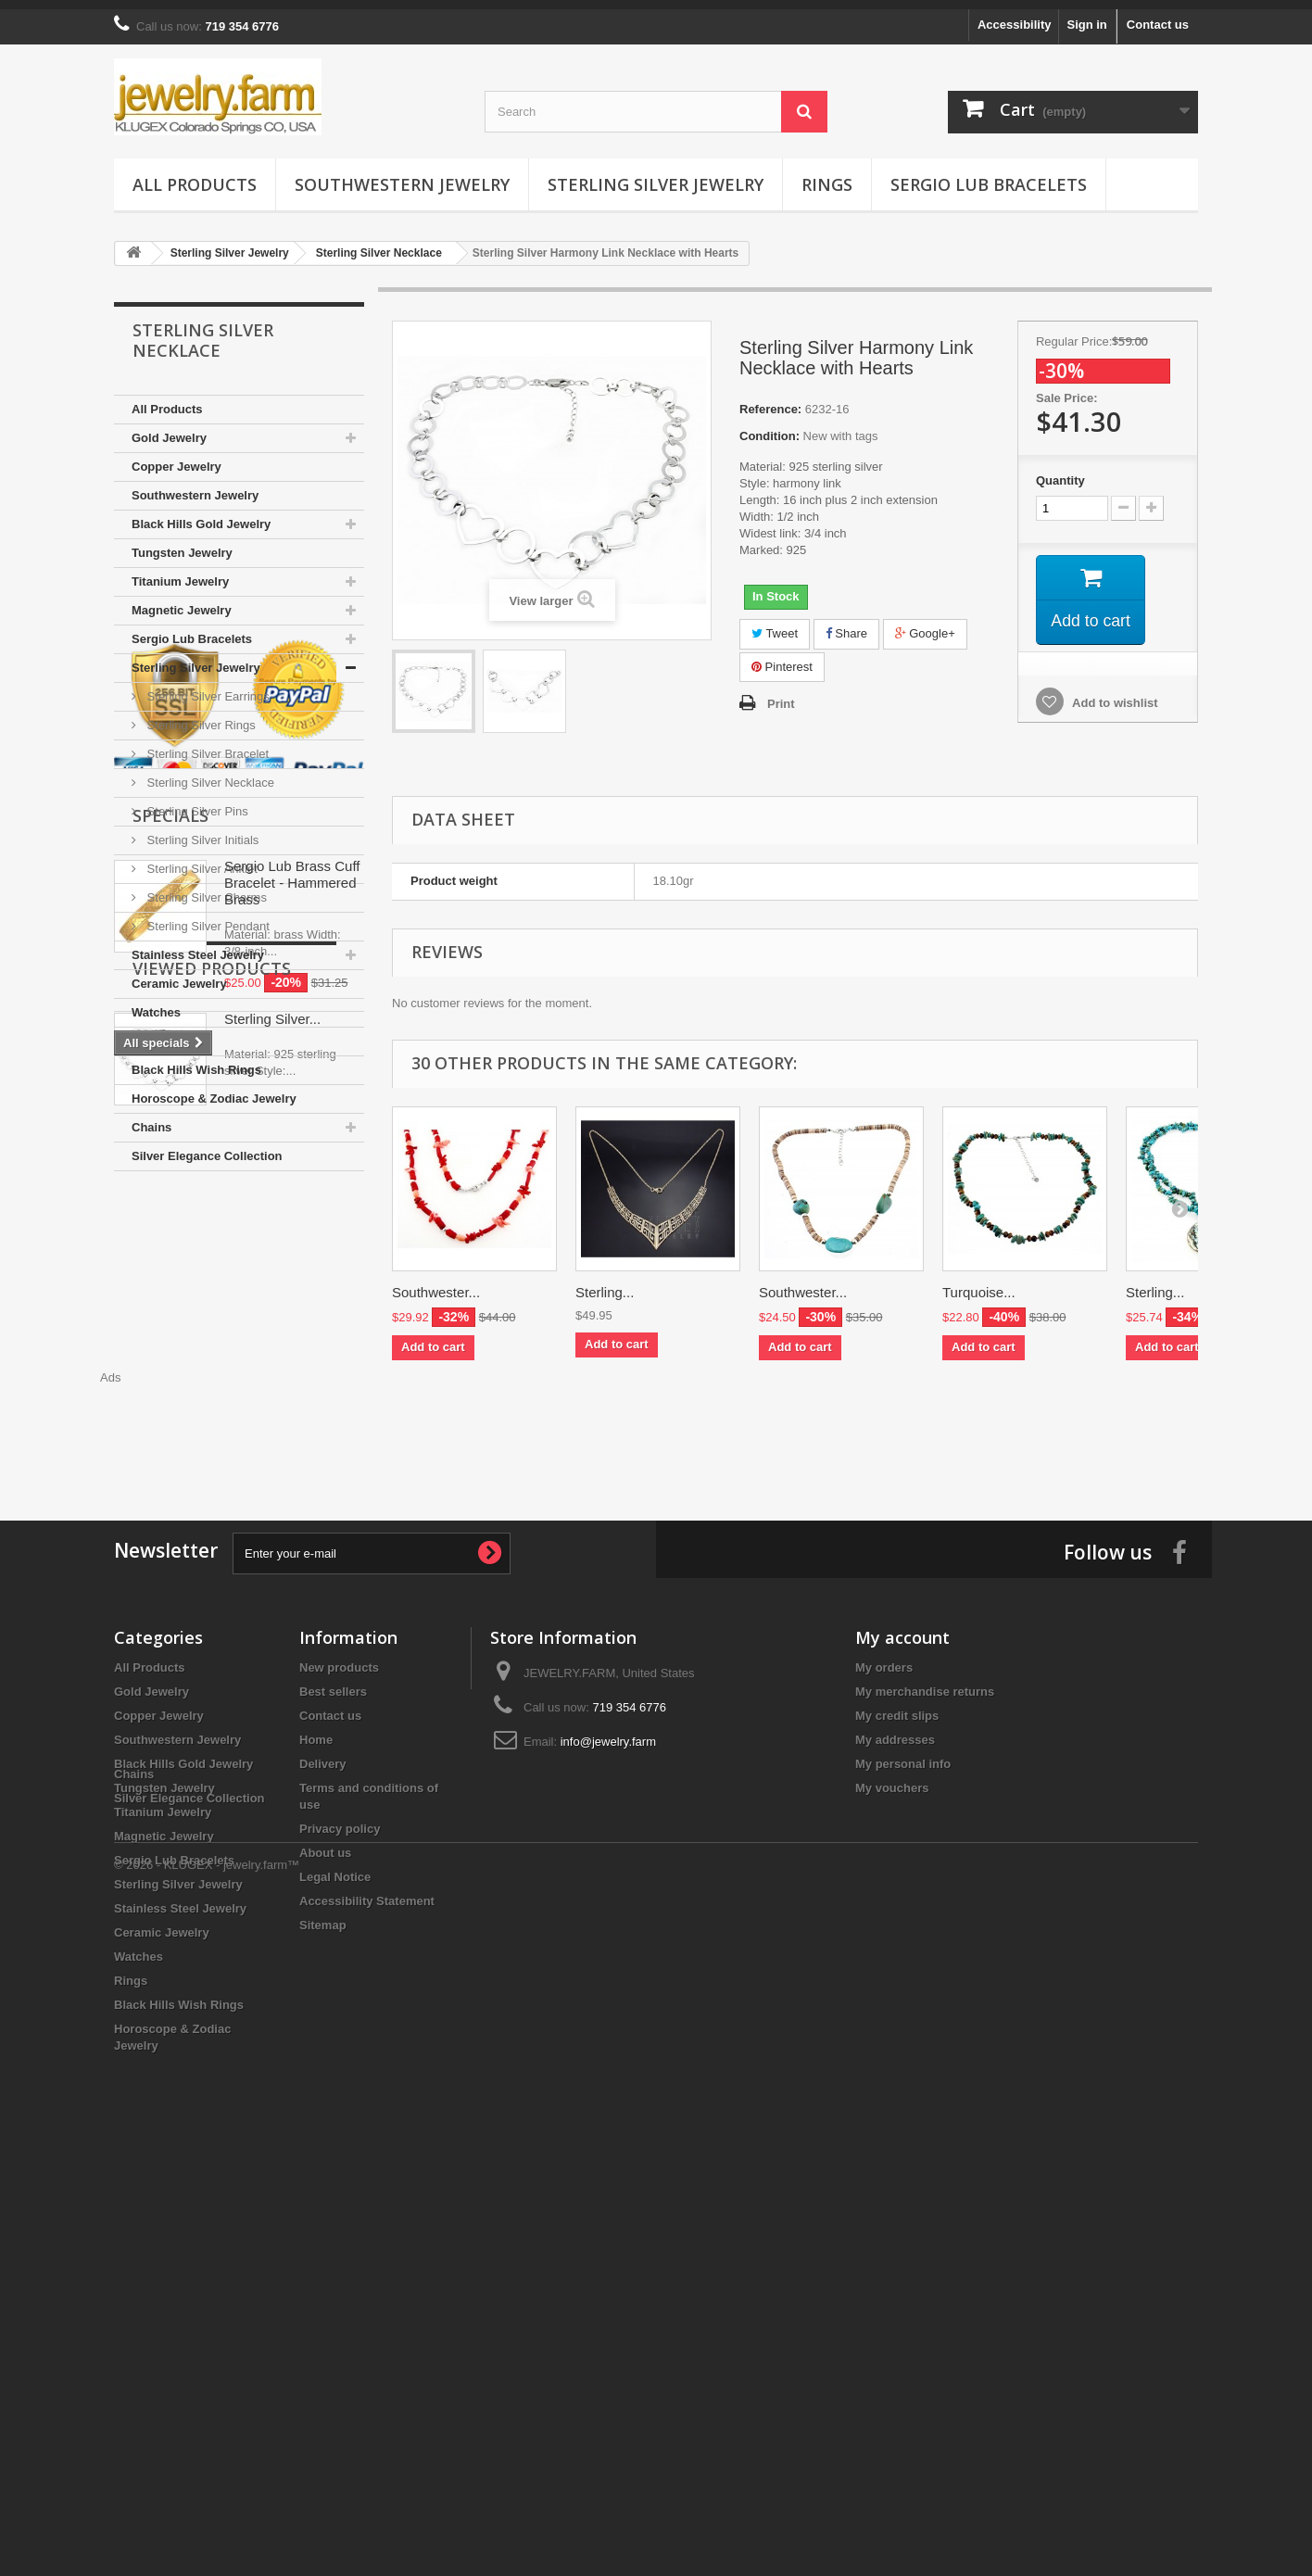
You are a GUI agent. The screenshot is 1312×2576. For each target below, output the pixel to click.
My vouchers (891, 2145)
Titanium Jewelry (180, 572)
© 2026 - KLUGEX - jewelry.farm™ (206, 2525)
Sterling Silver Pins (196, 802)
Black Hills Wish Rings (196, 1060)
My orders (884, 2024)
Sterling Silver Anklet (201, 859)
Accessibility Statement (367, 2258)
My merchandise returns (924, 2048)
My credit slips (897, 2072)
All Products (194, 175)
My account (902, 1994)
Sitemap (323, 2282)
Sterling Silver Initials (201, 831)
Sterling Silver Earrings (207, 687)
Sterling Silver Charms (205, 888)
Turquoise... (979, 1283)
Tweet (774, 624)
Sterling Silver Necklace (209, 773)
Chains (151, 1118)
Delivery (323, 2121)
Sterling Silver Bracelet (206, 744)
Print (781, 694)
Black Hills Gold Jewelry (201, 515)
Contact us (1158, 15)
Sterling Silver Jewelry (655, 175)
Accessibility (1015, 15)
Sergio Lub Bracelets (988, 175)
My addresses (895, 2096)
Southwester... (436, 1283)
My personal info (903, 2121)
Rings (826, 175)
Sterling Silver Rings (200, 716)
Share (846, 624)
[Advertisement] (795, 1418)
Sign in (1086, 15)
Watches (156, 1003)
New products (339, 2024)
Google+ (925, 624)
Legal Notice (335, 2234)
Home (316, 2096)
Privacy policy (339, 2185)
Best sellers (333, 2048)
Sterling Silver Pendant (207, 917)
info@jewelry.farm (608, 2098)
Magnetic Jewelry (182, 601)
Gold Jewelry (169, 429)
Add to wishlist (1113, 694)
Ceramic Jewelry (179, 974)
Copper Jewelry (176, 457)
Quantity (1060, 471)
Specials (170, 1370)
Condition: (769, 427)
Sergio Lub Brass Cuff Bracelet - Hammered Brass (292, 1437)
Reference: (770, 400)
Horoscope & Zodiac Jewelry (214, 1089)
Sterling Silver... (272, 1716)
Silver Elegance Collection (207, 1147)
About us (325, 2209)
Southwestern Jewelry (402, 175)
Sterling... (604, 1283)
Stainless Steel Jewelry (198, 946)
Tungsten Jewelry (182, 543)
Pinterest (782, 657)
